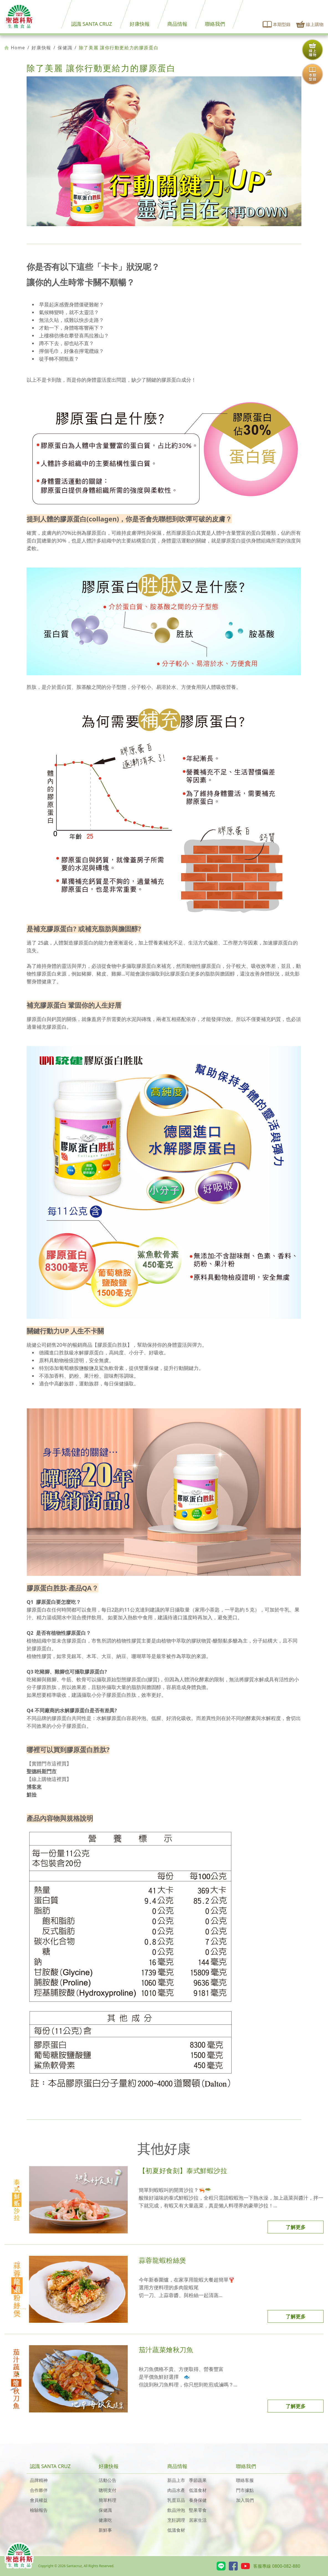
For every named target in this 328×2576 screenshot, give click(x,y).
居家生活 (198, 2520)
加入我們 (245, 2500)
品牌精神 (39, 2480)
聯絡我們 (215, 23)
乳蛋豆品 (176, 2500)
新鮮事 (105, 2530)
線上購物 (310, 24)
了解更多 (296, 2227)
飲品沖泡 (176, 2510)
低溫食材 (198, 2490)
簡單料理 (107, 2500)
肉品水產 (176, 2490)
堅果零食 (198, 2510)
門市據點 (245, 2490)
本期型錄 (277, 24)
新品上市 (176, 2480)
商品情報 (177, 23)
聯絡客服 (245, 2480)
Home (14, 48)
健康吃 (105, 2520)
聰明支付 (107, 2490)
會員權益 (39, 2500)
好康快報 (140, 23)
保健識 (65, 48)
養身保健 (198, 2500)
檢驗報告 (39, 2510)
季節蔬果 (198, 2480)
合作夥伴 (39, 2490)
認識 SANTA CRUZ (91, 23)
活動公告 (107, 2480)
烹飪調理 (176, 2520)
